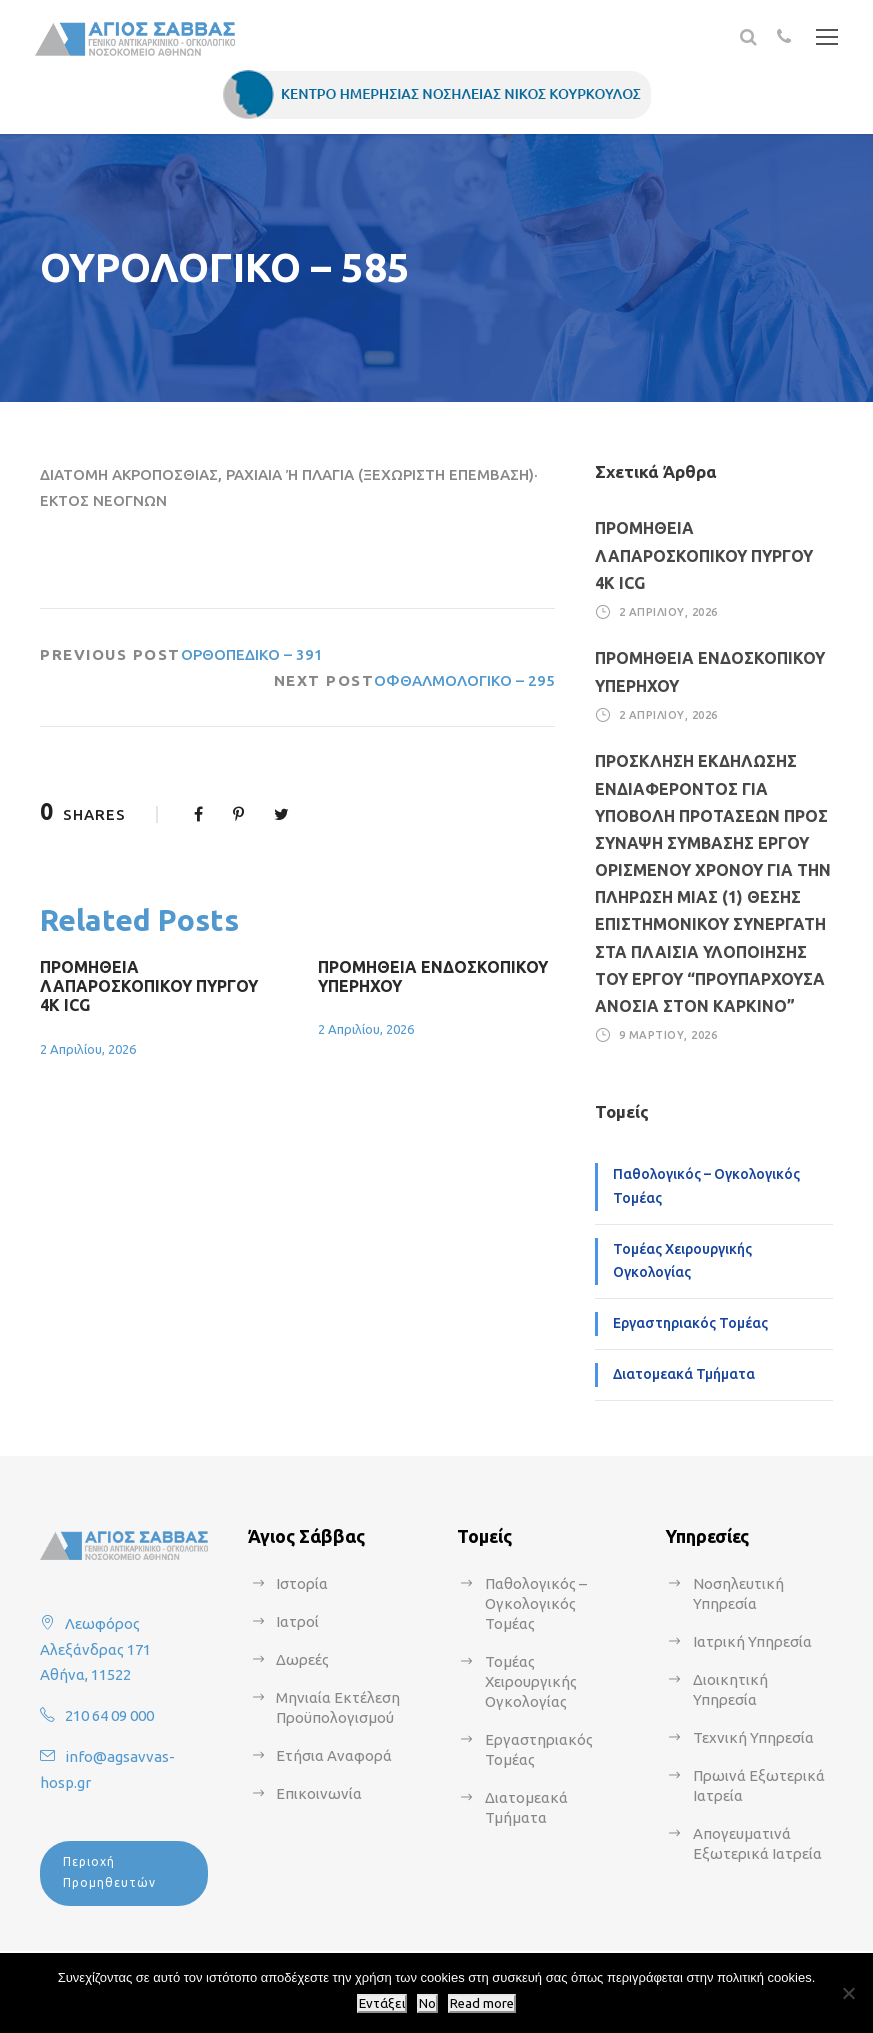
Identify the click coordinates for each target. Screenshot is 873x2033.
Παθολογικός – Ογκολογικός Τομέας (706, 1186)
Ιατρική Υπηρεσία (752, 1641)
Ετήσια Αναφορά (334, 1755)
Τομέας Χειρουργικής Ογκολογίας (682, 1261)
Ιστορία (302, 1583)
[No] (848, 1993)
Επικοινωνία (319, 1793)
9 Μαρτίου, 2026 (668, 1035)
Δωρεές (302, 1659)
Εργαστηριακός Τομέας (690, 1323)
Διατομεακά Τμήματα (684, 1374)
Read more (482, 2003)
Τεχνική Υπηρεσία (753, 1737)
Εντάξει (382, 2003)
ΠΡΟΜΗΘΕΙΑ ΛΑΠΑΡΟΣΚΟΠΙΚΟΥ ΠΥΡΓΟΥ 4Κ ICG (149, 986)
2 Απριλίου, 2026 (88, 1049)
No (427, 2003)
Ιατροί (297, 1621)
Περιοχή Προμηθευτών (109, 1871)
